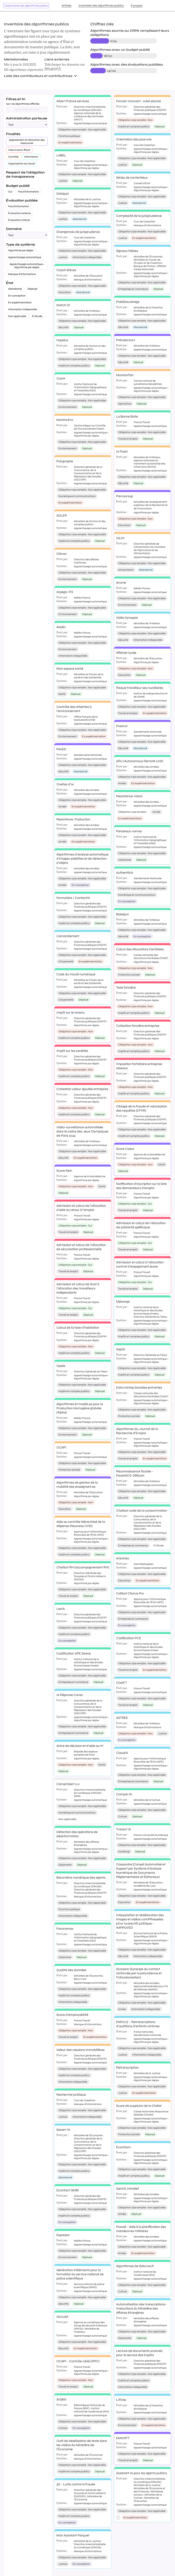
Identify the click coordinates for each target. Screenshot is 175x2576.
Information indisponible (22, 309)
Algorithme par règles (20, 250)
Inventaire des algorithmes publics (101, 5)
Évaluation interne (19, 220)
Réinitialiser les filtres (26, 109)
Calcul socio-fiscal (19, 149)
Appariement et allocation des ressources (27, 141)
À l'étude (37, 316)
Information (31, 156)
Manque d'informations (22, 274)
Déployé (32, 288)
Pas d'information (28, 191)
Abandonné (15, 288)
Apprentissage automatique (24, 257)
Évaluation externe (19, 213)
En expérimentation (20, 302)
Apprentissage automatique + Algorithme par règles (27, 265)
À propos (136, 5)
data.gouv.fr (52, 68)
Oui (10, 191)
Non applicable (17, 316)
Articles (66, 5)
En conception (17, 295)
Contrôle (13, 156)
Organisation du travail (21, 163)
